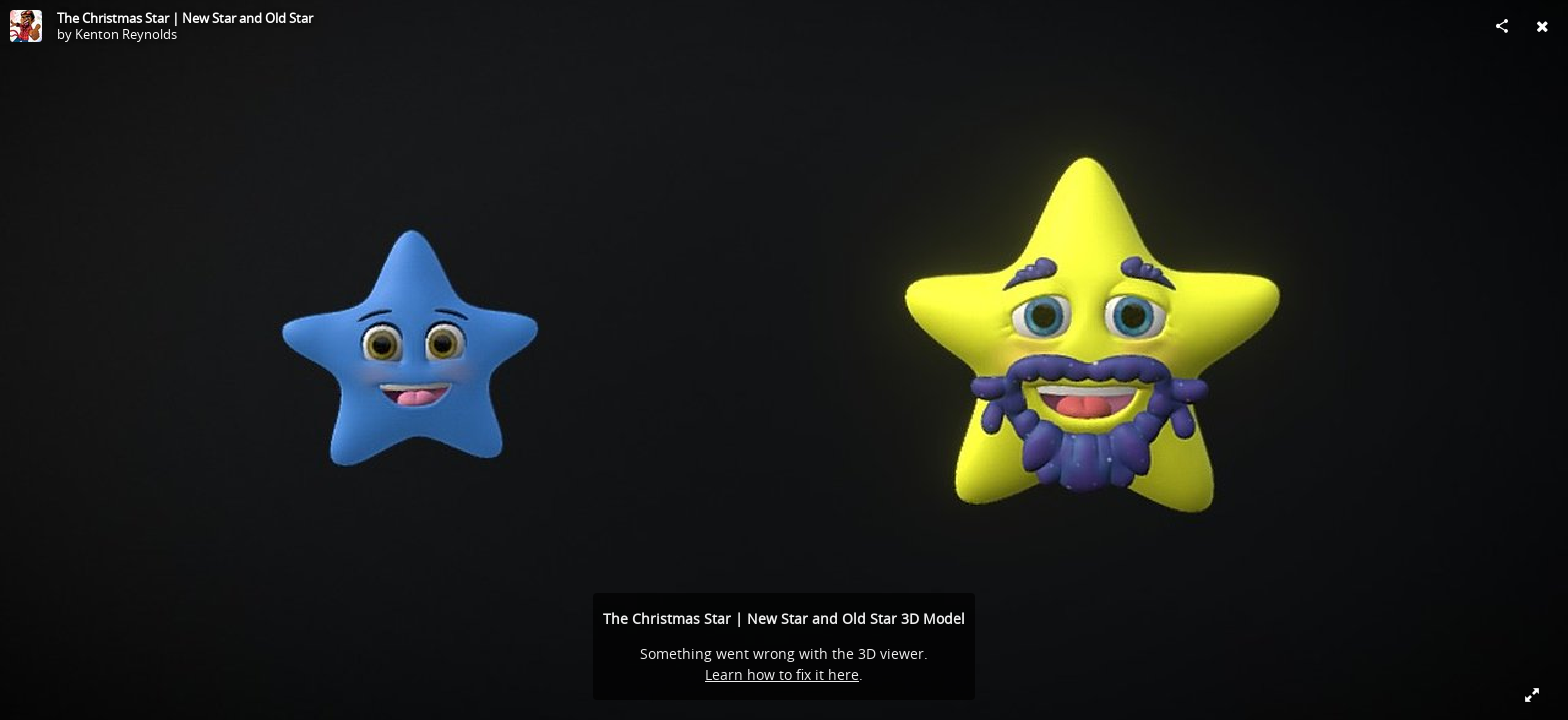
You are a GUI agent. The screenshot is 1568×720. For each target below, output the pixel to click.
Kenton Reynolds (126, 34)
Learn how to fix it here (782, 674)
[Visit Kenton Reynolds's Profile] (26, 26)
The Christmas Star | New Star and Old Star (185, 18)
